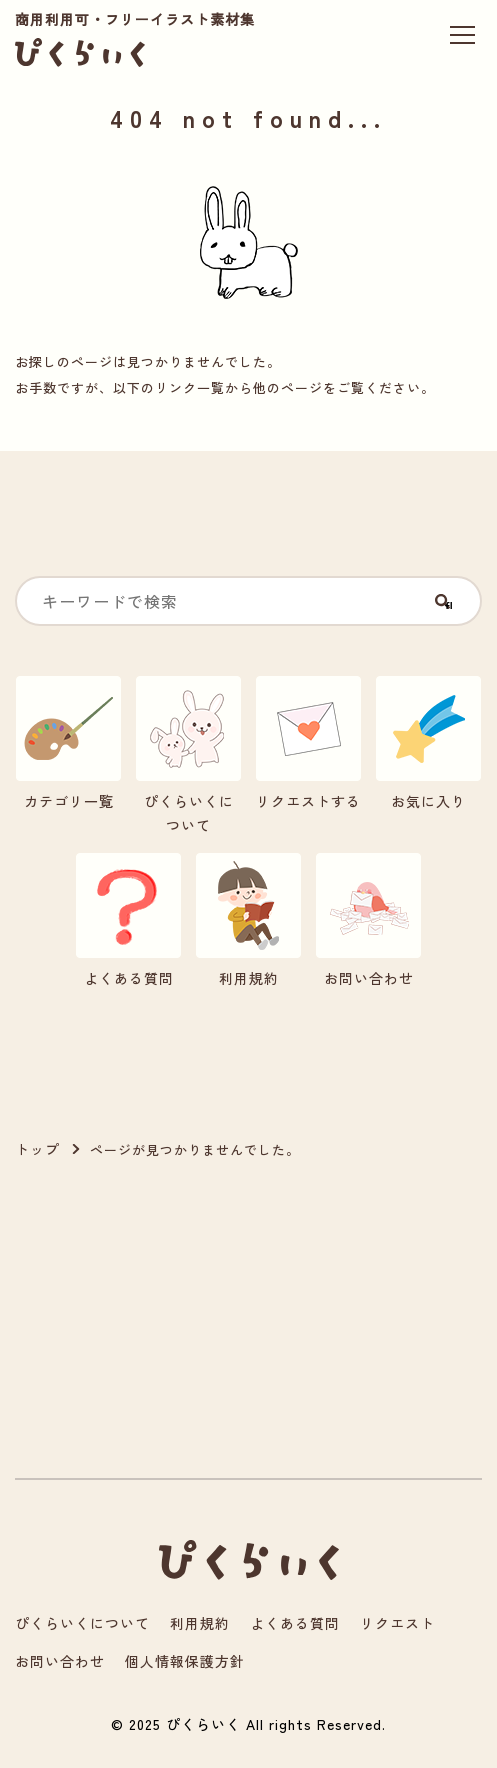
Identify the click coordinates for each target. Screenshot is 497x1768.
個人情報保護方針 (185, 1661)
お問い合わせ (60, 1661)
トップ (37, 1149)
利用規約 (200, 1623)
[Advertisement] (120, 1320)
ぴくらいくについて (82, 1623)
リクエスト (397, 1623)
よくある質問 (295, 1623)
